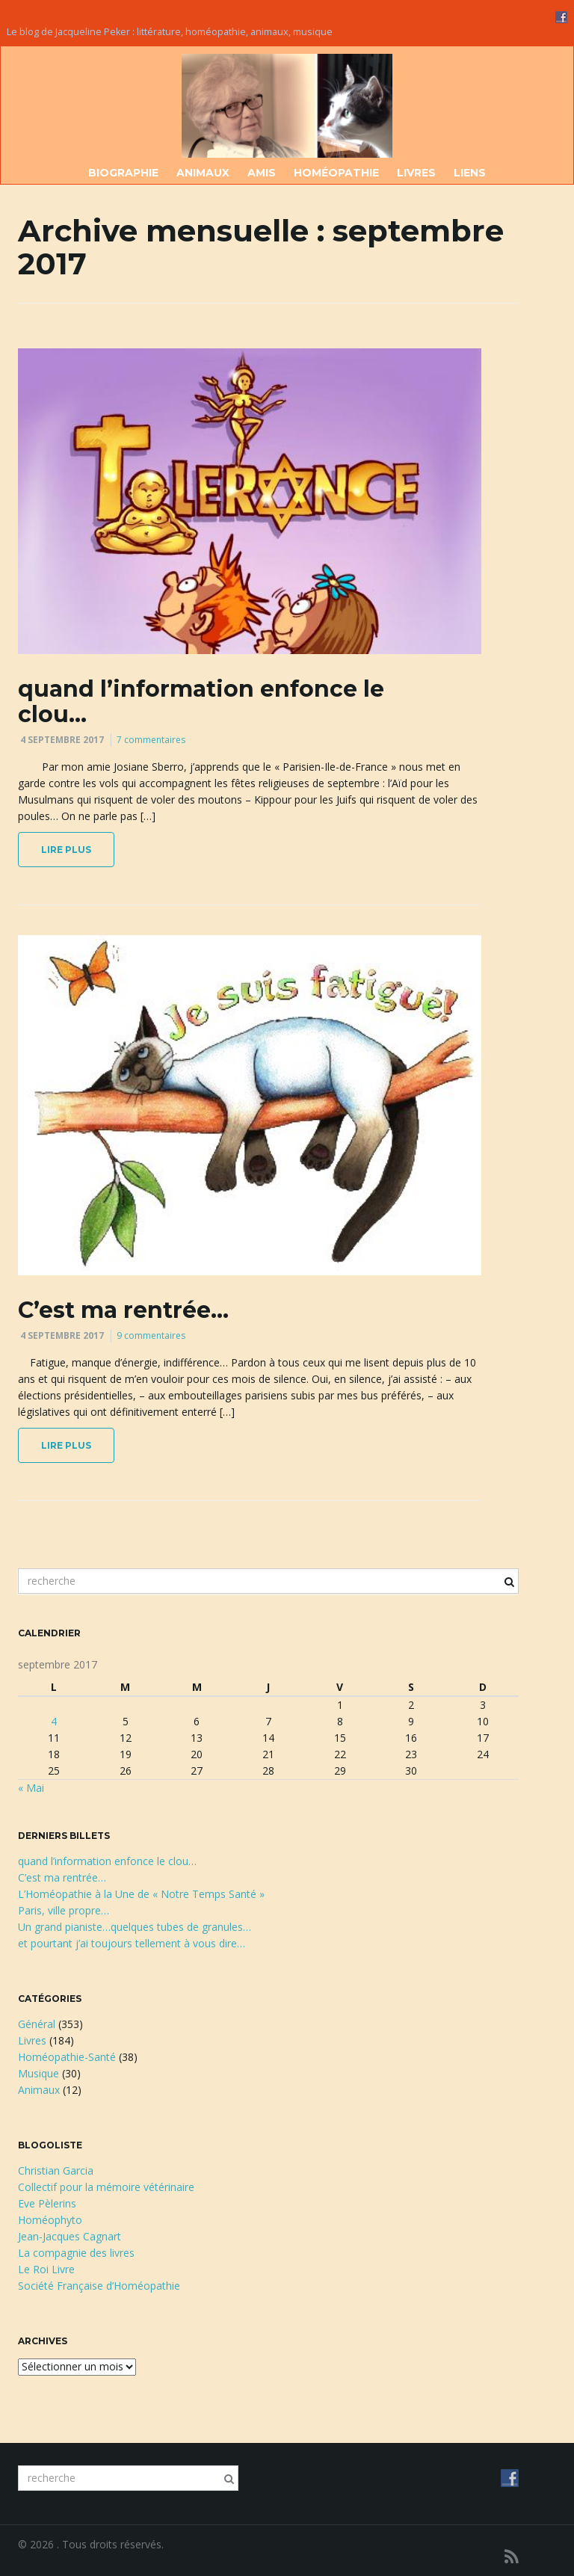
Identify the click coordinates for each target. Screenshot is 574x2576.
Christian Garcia (55, 2170)
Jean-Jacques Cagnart (69, 2236)
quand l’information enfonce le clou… (201, 701)
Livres (416, 172)
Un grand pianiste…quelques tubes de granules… (134, 1927)
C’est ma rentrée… (123, 1310)
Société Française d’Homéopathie (99, 2285)
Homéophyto (50, 2220)
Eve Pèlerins (47, 2203)
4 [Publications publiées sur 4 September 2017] (54, 1721)
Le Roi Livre (46, 2269)
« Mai (31, 1788)
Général (36, 2024)
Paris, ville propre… (63, 1910)
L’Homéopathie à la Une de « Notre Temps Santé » (141, 1894)
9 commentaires (151, 1335)
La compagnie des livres (76, 2253)
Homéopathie (336, 172)
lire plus (66, 849)
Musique (38, 2073)
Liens (470, 172)
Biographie (123, 172)
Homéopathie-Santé (67, 2057)
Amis (261, 172)
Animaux (202, 172)
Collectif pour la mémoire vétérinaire (106, 2187)
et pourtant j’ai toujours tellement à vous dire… (131, 1943)
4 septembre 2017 (62, 739)
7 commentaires (151, 739)
